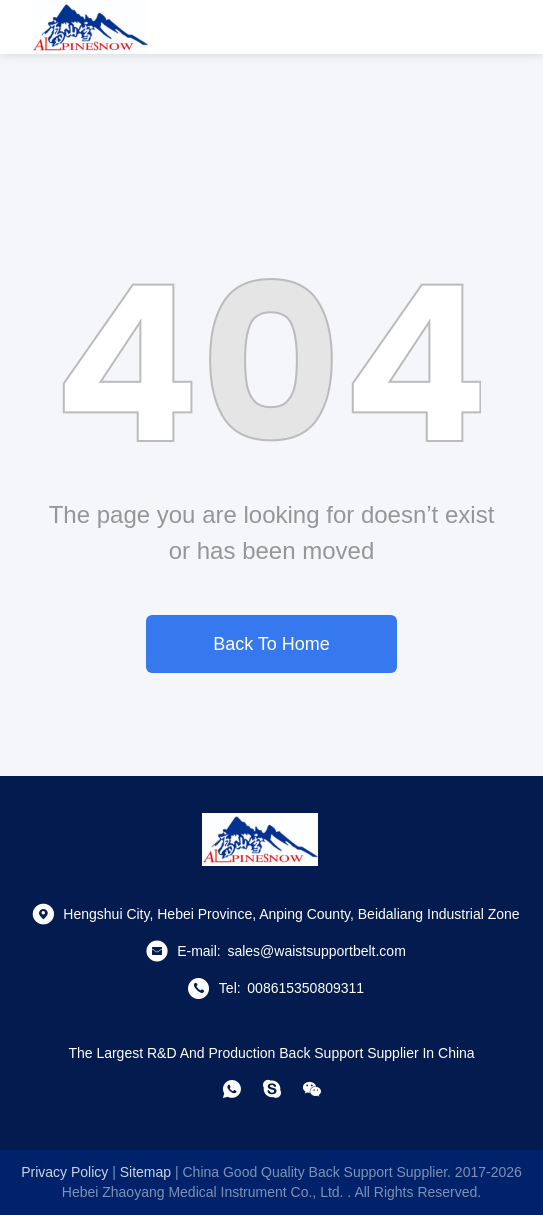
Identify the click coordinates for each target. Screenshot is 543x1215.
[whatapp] (232, 1089)
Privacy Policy (64, 1172)
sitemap (145, 1172)
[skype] (272, 1089)
